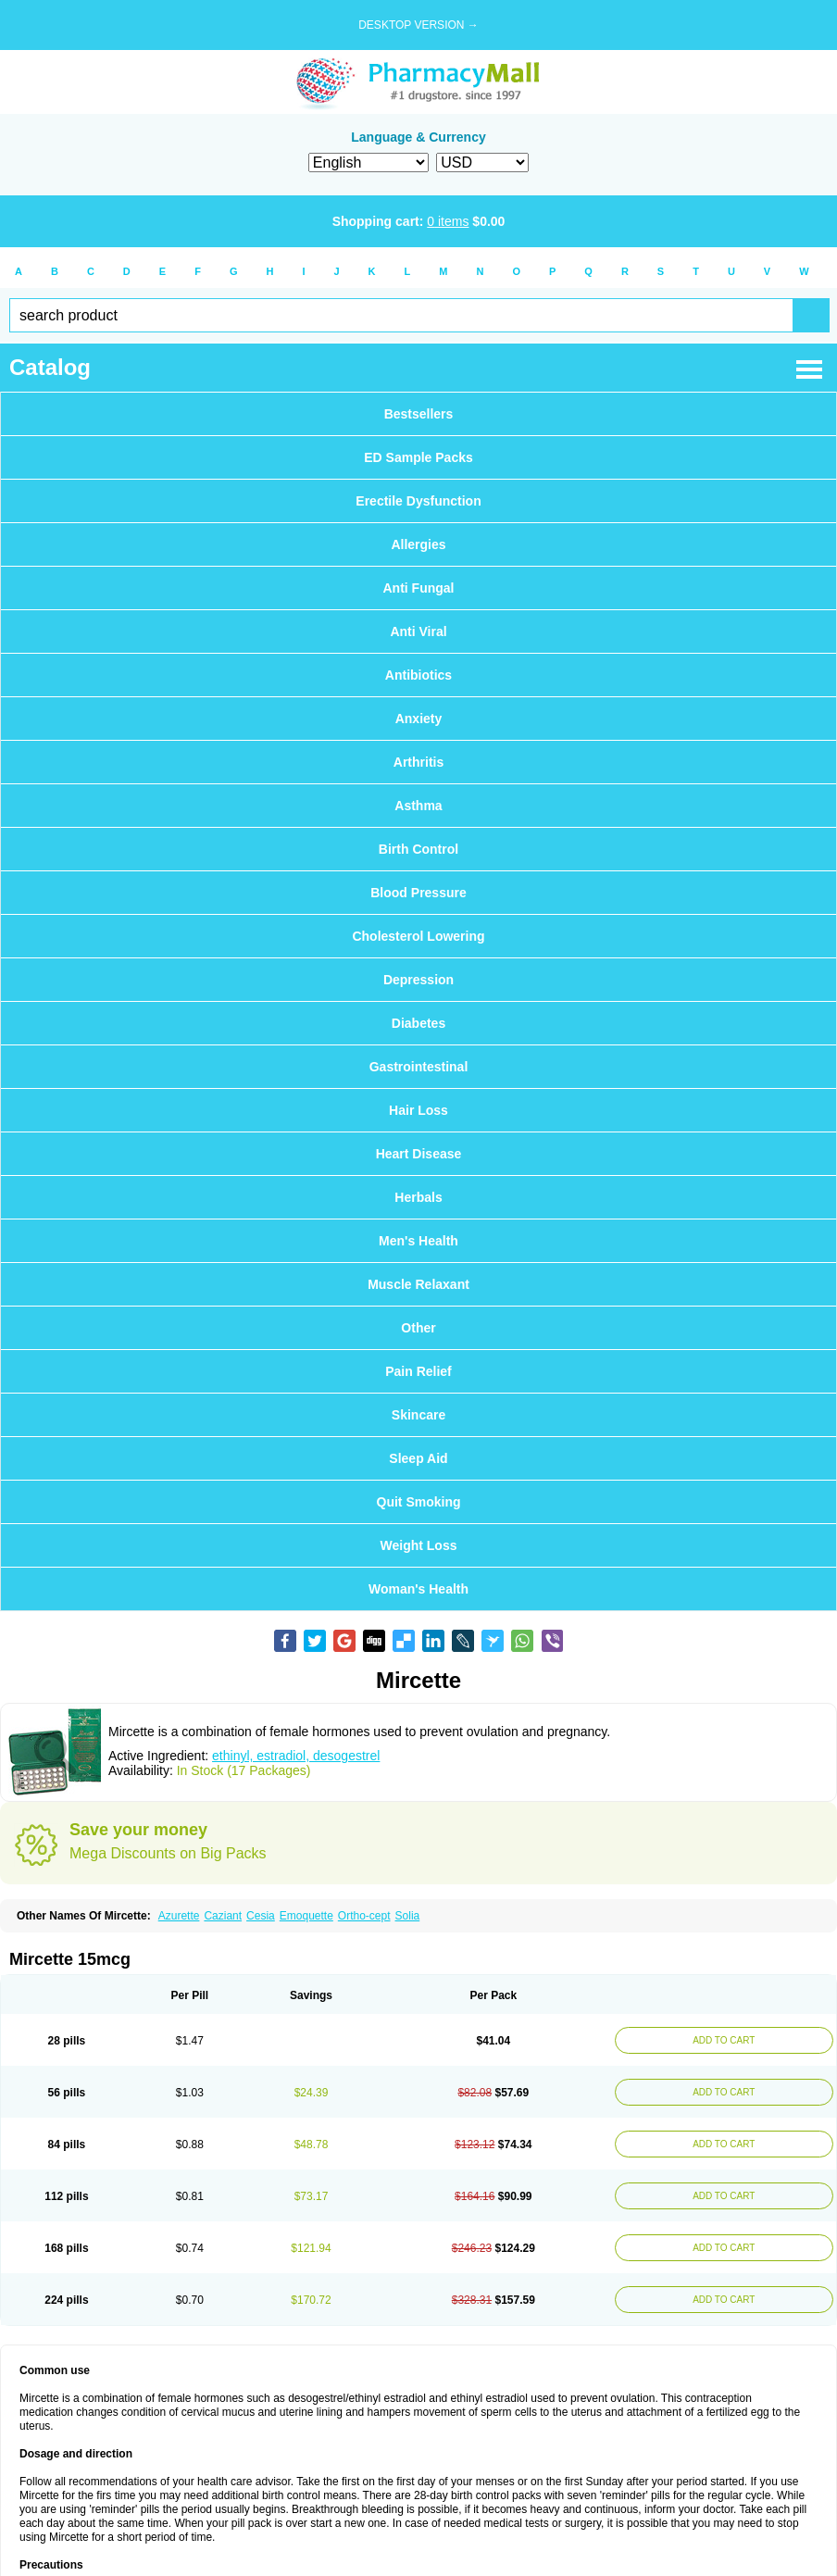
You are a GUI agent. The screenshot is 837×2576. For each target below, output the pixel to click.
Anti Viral (418, 631)
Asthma (418, 805)
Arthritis (418, 762)
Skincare (418, 1414)
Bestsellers (419, 413)
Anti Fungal (419, 588)
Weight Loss (419, 1545)
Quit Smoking (419, 1501)
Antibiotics (418, 675)
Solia (407, 1915)
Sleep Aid (418, 1458)
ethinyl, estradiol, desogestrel (296, 1755)
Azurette (179, 1915)
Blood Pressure (418, 892)
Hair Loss (418, 1110)
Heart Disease (419, 1153)
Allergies (418, 544)
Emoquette (306, 1915)
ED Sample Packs (418, 457)
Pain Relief (418, 1371)
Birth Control (418, 849)
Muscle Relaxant (418, 1284)
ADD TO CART (724, 2040)
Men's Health (418, 1240)
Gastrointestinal (418, 1066)
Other (418, 1327)
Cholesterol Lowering (418, 936)
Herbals (418, 1197)
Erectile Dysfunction (418, 501)
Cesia (260, 1915)
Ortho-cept (364, 1915)
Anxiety (419, 718)
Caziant (223, 1915)
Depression (418, 979)
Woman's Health (418, 1589)
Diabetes (418, 1023)
